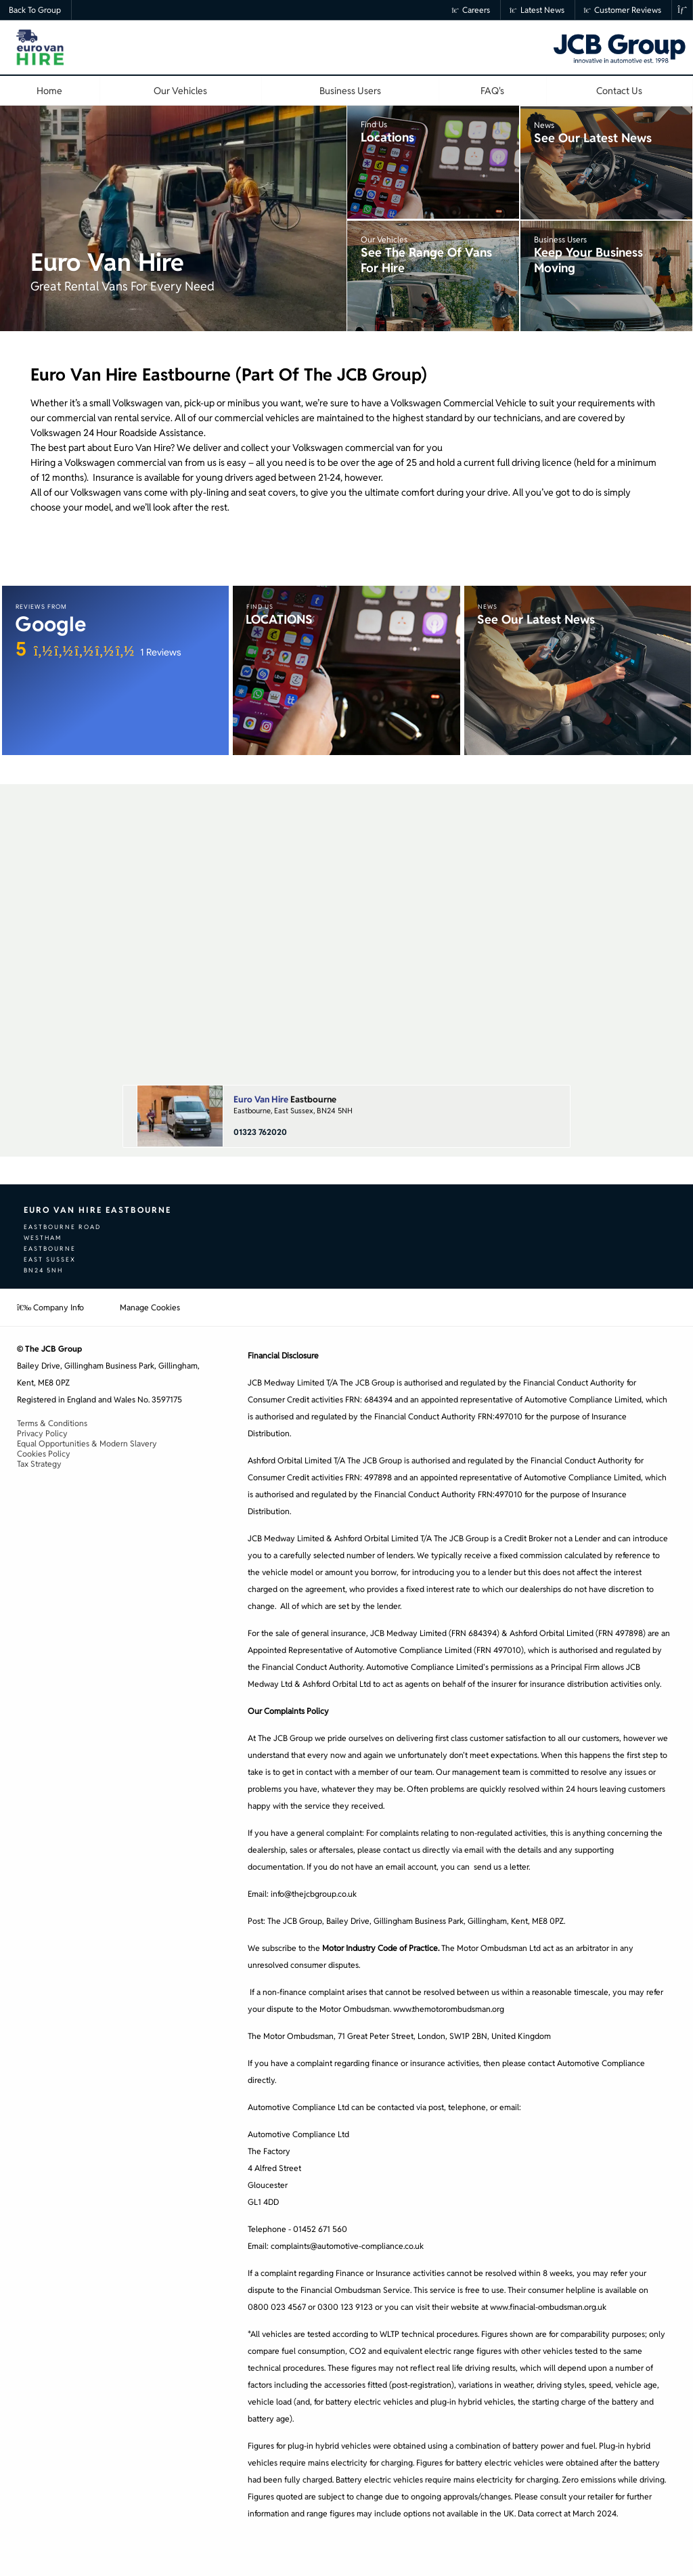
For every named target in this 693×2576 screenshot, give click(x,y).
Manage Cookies (150, 1307)
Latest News (537, 10)
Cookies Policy (43, 1453)
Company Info (50, 1307)
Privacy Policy (42, 1433)
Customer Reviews (623, 10)
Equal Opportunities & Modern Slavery (87, 1443)
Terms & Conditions (52, 1423)
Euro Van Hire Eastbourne (97, 1210)
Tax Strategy (39, 1464)
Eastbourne (284, 1099)
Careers (471, 10)
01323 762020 (260, 1132)
